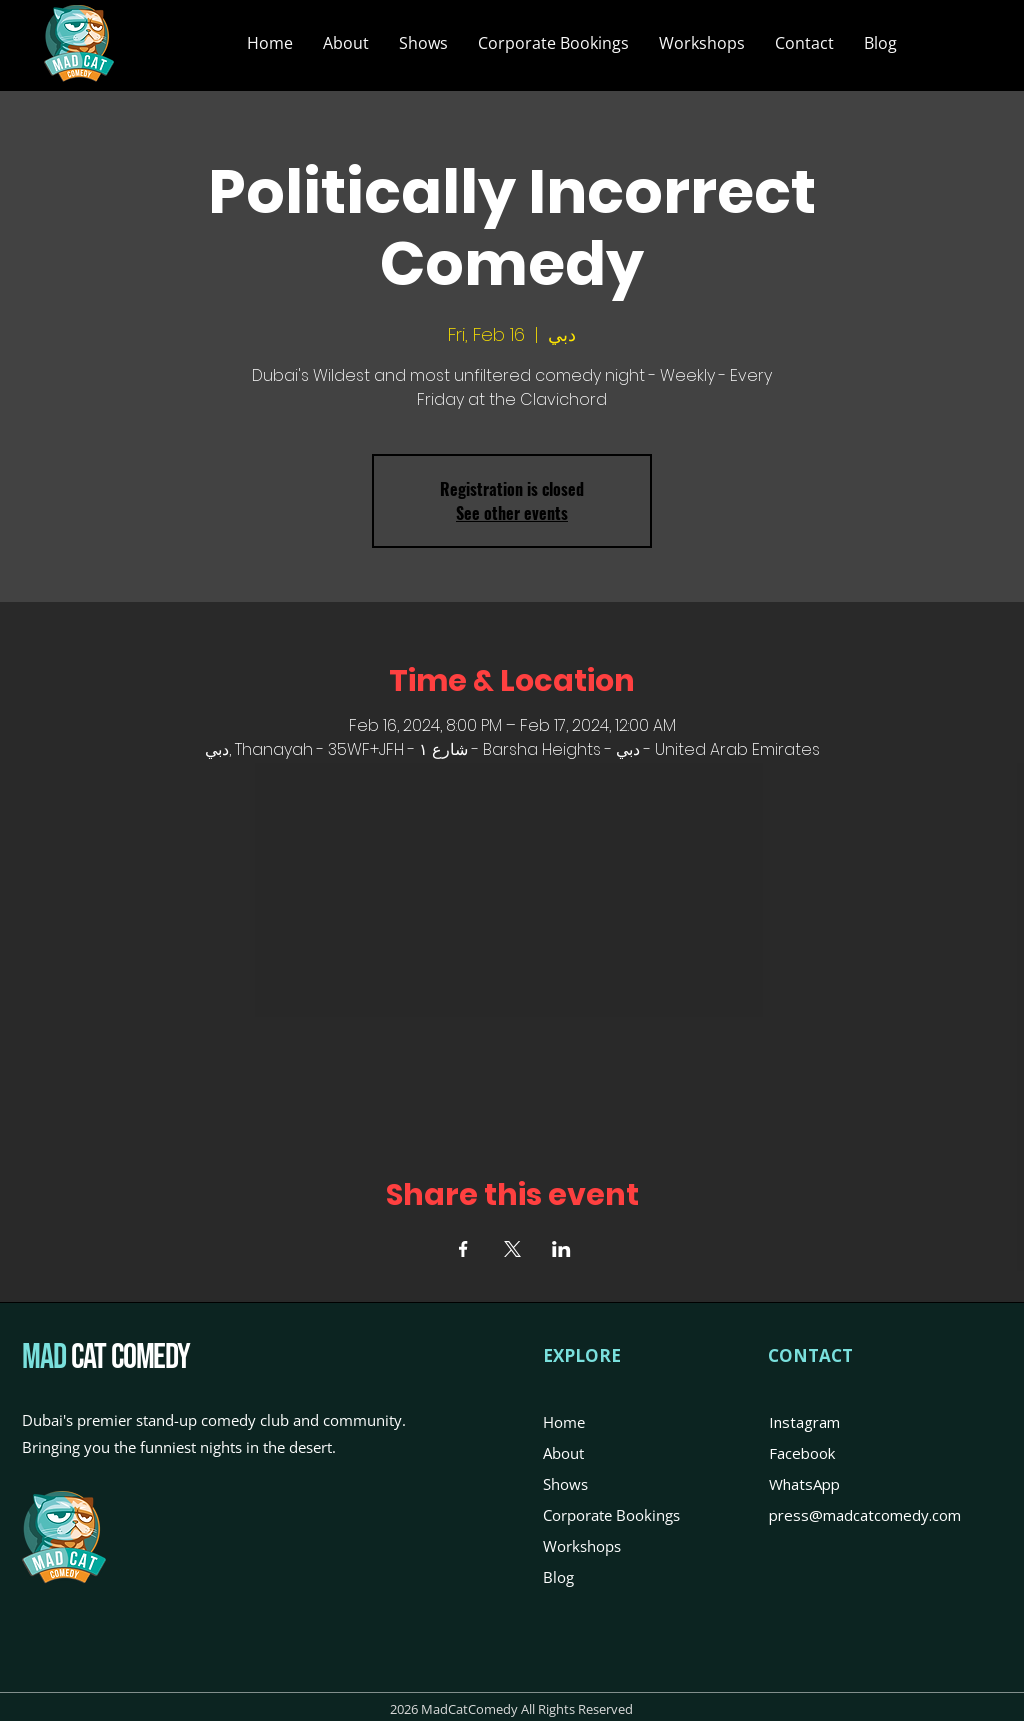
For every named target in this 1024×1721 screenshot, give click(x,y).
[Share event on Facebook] (463, 1249)
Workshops (582, 1546)
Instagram (804, 1422)
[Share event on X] (512, 1249)
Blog (558, 1577)
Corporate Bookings (611, 1515)
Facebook (802, 1453)
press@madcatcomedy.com (865, 1515)
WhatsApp (804, 1484)
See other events (512, 513)
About (563, 1453)
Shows (565, 1484)
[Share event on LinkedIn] (561, 1249)
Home (564, 1422)
